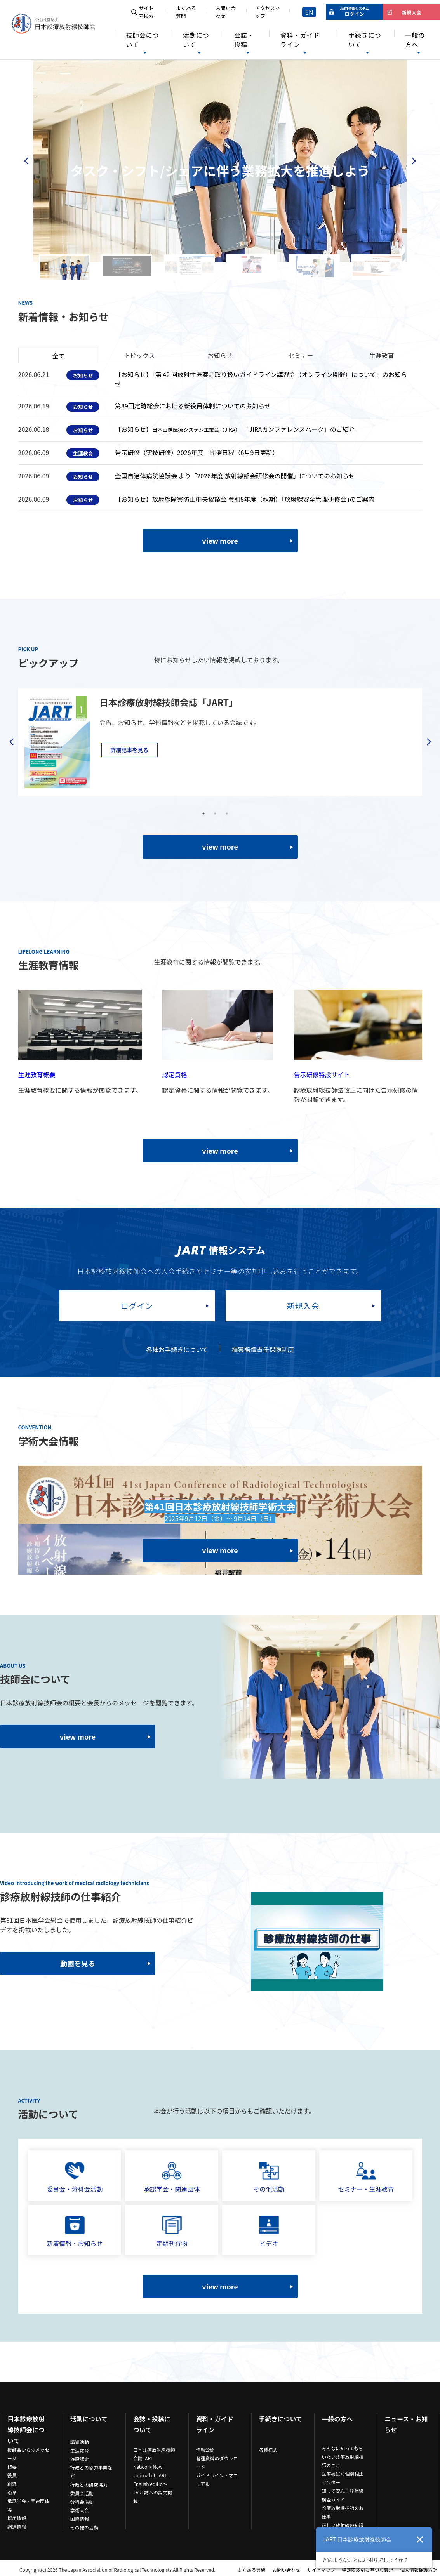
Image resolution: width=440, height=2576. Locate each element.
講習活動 (79, 2442)
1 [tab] (203, 813)
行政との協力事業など (91, 2471)
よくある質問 (186, 11)
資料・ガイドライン (300, 39)
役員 (12, 2475)
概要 (12, 2466)
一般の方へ (415, 39)
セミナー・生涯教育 (366, 2178)
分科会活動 (82, 2501)
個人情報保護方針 (418, 2569)
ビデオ (269, 2232)
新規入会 (303, 1305)
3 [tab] (227, 813)
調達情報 (16, 2526)
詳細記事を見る (129, 750)
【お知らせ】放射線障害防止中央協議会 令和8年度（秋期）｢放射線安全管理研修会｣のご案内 (244, 499)
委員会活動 (82, 2493)
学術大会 (79, 2510)
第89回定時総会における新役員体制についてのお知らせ (193, 405)
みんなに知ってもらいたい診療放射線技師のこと (342, 2456)
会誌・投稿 (244, 39)
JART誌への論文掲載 (152, 2496)
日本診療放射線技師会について (26, 2429)
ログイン (137, 1305)
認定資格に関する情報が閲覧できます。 (217, 1090)
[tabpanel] (215, 742)
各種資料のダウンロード (217, 2462)
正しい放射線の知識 (342, 2525)
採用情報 (16, 2518)
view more (220, 540)
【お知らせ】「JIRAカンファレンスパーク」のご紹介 (235, 429)
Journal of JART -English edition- (151, 2479)
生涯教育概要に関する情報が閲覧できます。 (80, 1090)
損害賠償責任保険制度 (263, 1349)
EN (309, 12)
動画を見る (77, 1963)
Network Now (148, 2466)
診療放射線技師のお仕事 (342, 2512)
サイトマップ (321, 2569)
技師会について (142, 39)
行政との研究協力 (89, 2484)
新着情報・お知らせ (75, 2232)
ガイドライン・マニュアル (217, 2479)
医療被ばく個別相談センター (342, 2478)
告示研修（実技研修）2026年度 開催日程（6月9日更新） (196, 452)
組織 (12, 2483)
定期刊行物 (171, 2232)
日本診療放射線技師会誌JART (154, 2453)
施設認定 (79, 2459)
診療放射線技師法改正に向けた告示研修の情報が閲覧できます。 (356, 1094)
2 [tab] (215, 813)
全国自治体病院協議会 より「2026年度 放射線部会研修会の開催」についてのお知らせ (235, 475)
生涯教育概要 (37, 1074)
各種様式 (268, 2449)
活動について (196, 39)
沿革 (12, 2492)
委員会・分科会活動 (75, 2178)
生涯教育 (79, 2450)
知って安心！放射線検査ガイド (342, 2495)
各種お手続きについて (177, 1349)
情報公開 (205, 2449)
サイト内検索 (146, 11)
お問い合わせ (226, 11)
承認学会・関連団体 (172, 2178)
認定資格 (174, 1074)
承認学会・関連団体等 (28, 2505)
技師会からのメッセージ (28, 2453)
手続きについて (364, 39)
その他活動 (268, 2178)
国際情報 (79, 2518)
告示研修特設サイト (322, 1074)
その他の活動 (84, 2527)
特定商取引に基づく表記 (367, 2569)
